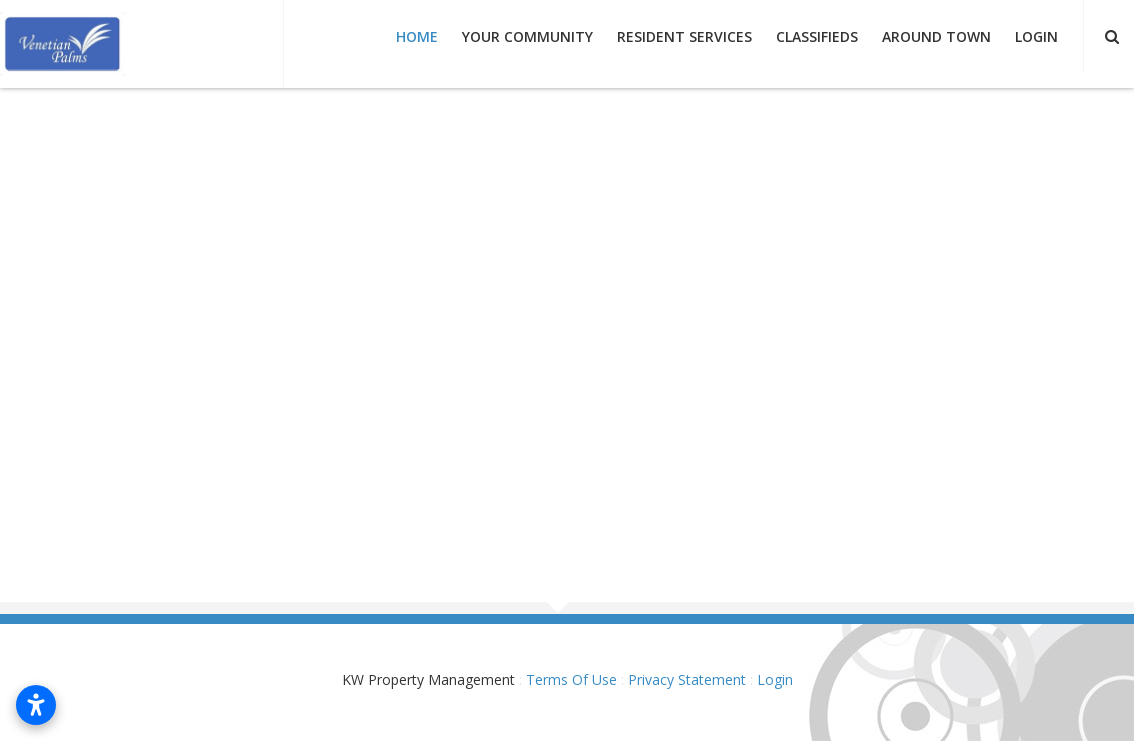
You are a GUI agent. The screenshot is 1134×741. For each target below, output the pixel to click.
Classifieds (817, 36)
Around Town (936, 36)
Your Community (527, 36)
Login (1036, 36)
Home (417, 36)
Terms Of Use (571, 679)
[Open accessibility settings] (36, 705)
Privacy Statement (687, 679)
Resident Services (684, 36)
